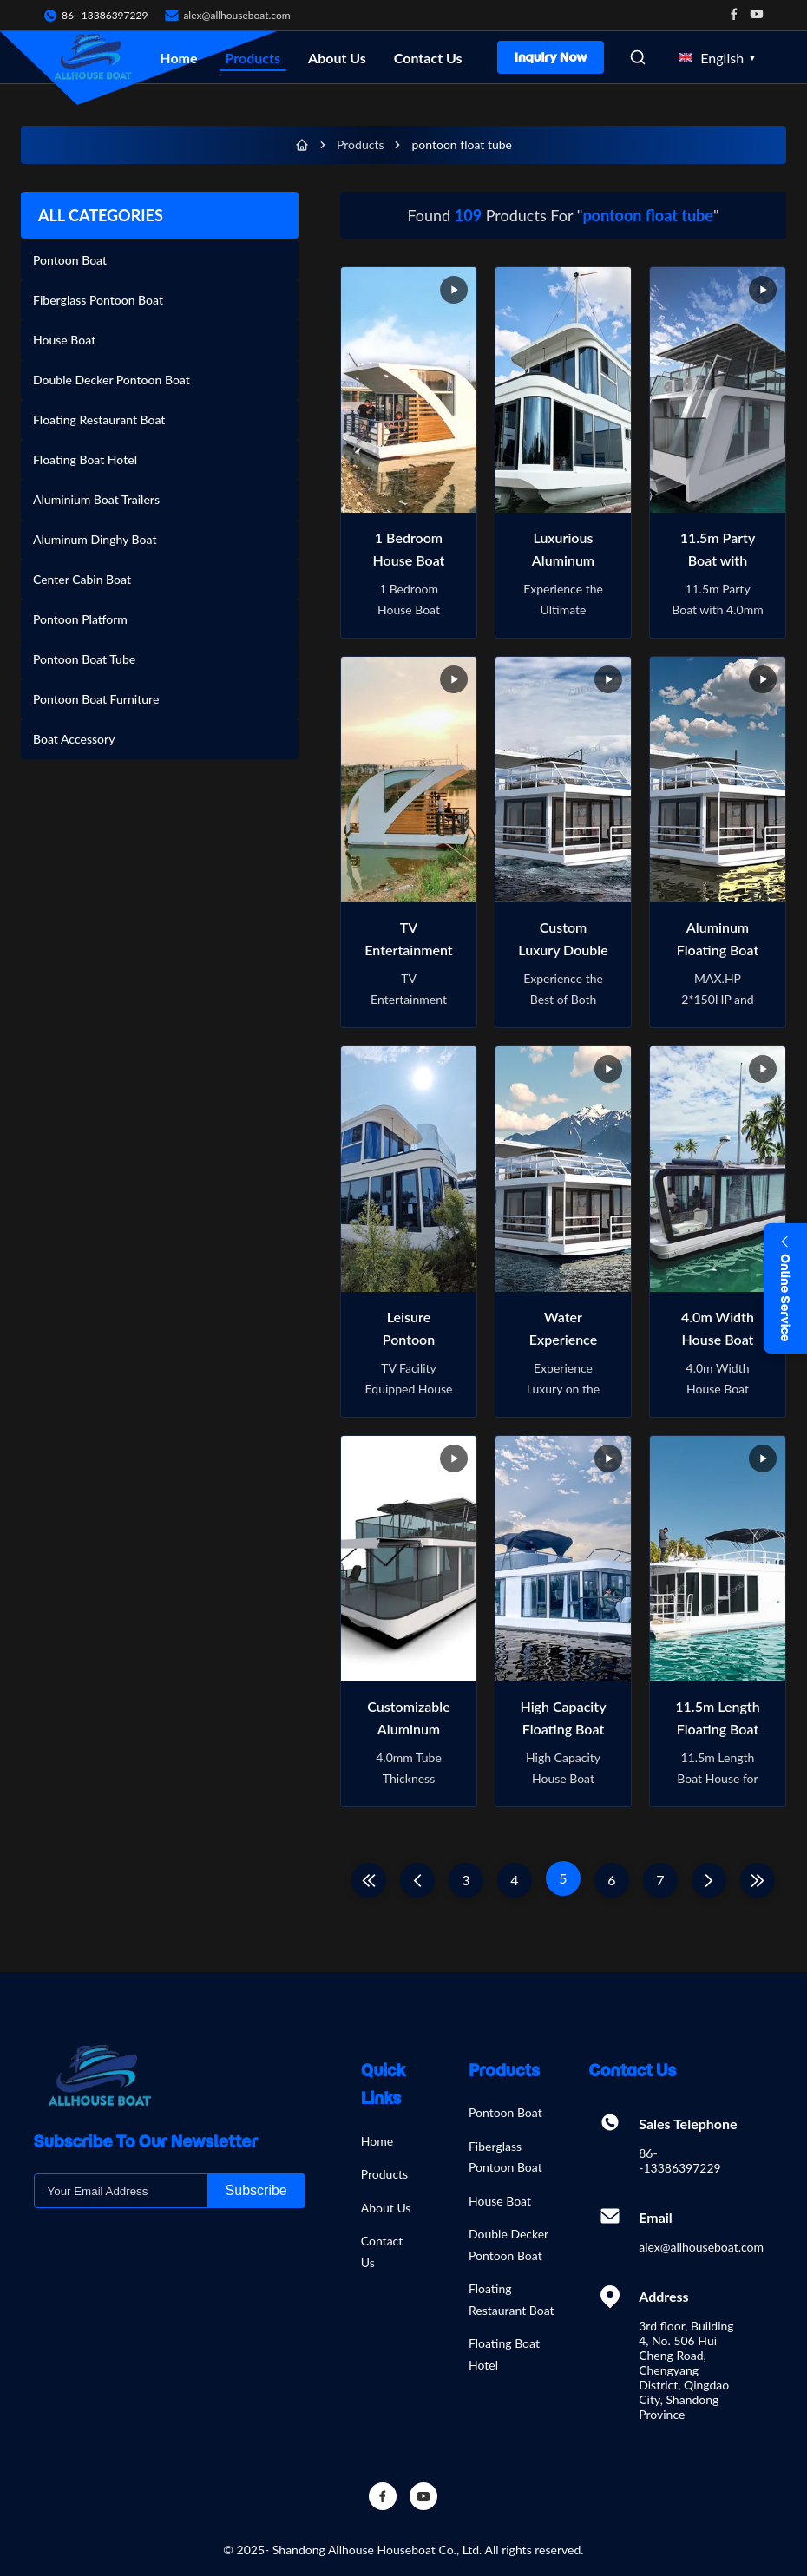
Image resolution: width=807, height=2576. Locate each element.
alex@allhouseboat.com (236, 15)
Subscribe (256, 2190)
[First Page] (368, 1880)
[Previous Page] (417, 1880)
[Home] (302, 145)
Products (253, 57)
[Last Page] (757, 1880)
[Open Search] (638, 57)
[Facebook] (383, 2496)
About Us (337, 57)
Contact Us (428, 57)
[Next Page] (709, 1880)
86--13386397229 (680, 2160)
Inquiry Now (551, 57)
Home (178, 57)
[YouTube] (423, 2496)
